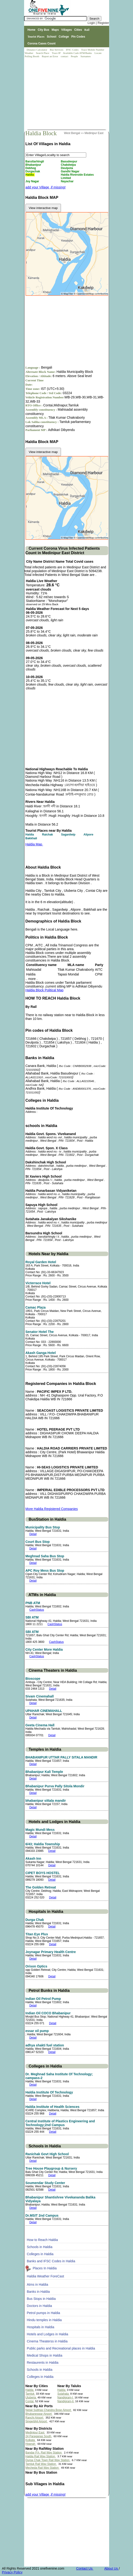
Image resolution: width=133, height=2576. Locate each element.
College (64, 36)
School (51, 36)
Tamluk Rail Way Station (41, 2464)
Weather (29, 53)
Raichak (48, 834)
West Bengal (72, 133)
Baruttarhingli (35, 161)
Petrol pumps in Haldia (43, 2313)
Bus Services (56, 49)
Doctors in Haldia (39, 2306)
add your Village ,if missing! (46, 187)
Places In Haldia (45, 2268)
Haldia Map (34, 844)
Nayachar (67, 181)
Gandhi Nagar (70, 171)
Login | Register (98, 23)
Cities (78, 29)
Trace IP (56, 53)
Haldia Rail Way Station (41, 2456)
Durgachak (33, 171)
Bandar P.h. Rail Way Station (44, 2452)
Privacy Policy (12, 2572)
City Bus (43, 29)
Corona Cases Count (41, 43)
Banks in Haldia (38, 2291)
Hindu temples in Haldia (44, 2320)
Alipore (89, 834)
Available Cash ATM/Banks (77, 53)
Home (31, 29)
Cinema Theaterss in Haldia (47, 2341)
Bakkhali (32, 838)
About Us (111, 2568)
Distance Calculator (37, 49)
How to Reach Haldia (42, 2240)
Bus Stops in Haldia (41, 2299)
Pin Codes (78, 36)
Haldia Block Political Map (45, 990)
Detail (33, 1534)
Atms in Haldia (37, 2284)
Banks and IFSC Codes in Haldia (51, 2261)
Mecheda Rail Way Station (43, 2467)
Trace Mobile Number (93, 49)
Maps (55, 29)
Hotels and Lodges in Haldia (47, 2334)
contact (65, 56)
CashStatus (36, 1609)
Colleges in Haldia (40, 2254)
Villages (66, 29)
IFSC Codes (72, 49)
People (75, 56)
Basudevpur (69, 161)
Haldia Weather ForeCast (45, 2276)
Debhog (31, 168)
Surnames (86, 56)
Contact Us (84, 2568)
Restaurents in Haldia (43, 2362)
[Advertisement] (67, 94)
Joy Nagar (33, 181)
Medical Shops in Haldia (44, 2355)
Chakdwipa (69, 164)
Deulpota (67, 168)
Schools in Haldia (39, 2247)
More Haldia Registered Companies (52, 1509)
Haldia (30, 174)
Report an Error (50, 56)
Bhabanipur (34, 164)
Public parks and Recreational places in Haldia (61, 2348)
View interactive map (43, 208)
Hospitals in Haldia (40, 2327)
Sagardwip (68, 834)
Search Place (43, 53)
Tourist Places (35, 36)
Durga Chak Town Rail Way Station (48, 2460)
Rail (86, 29)
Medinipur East (94, 133)
